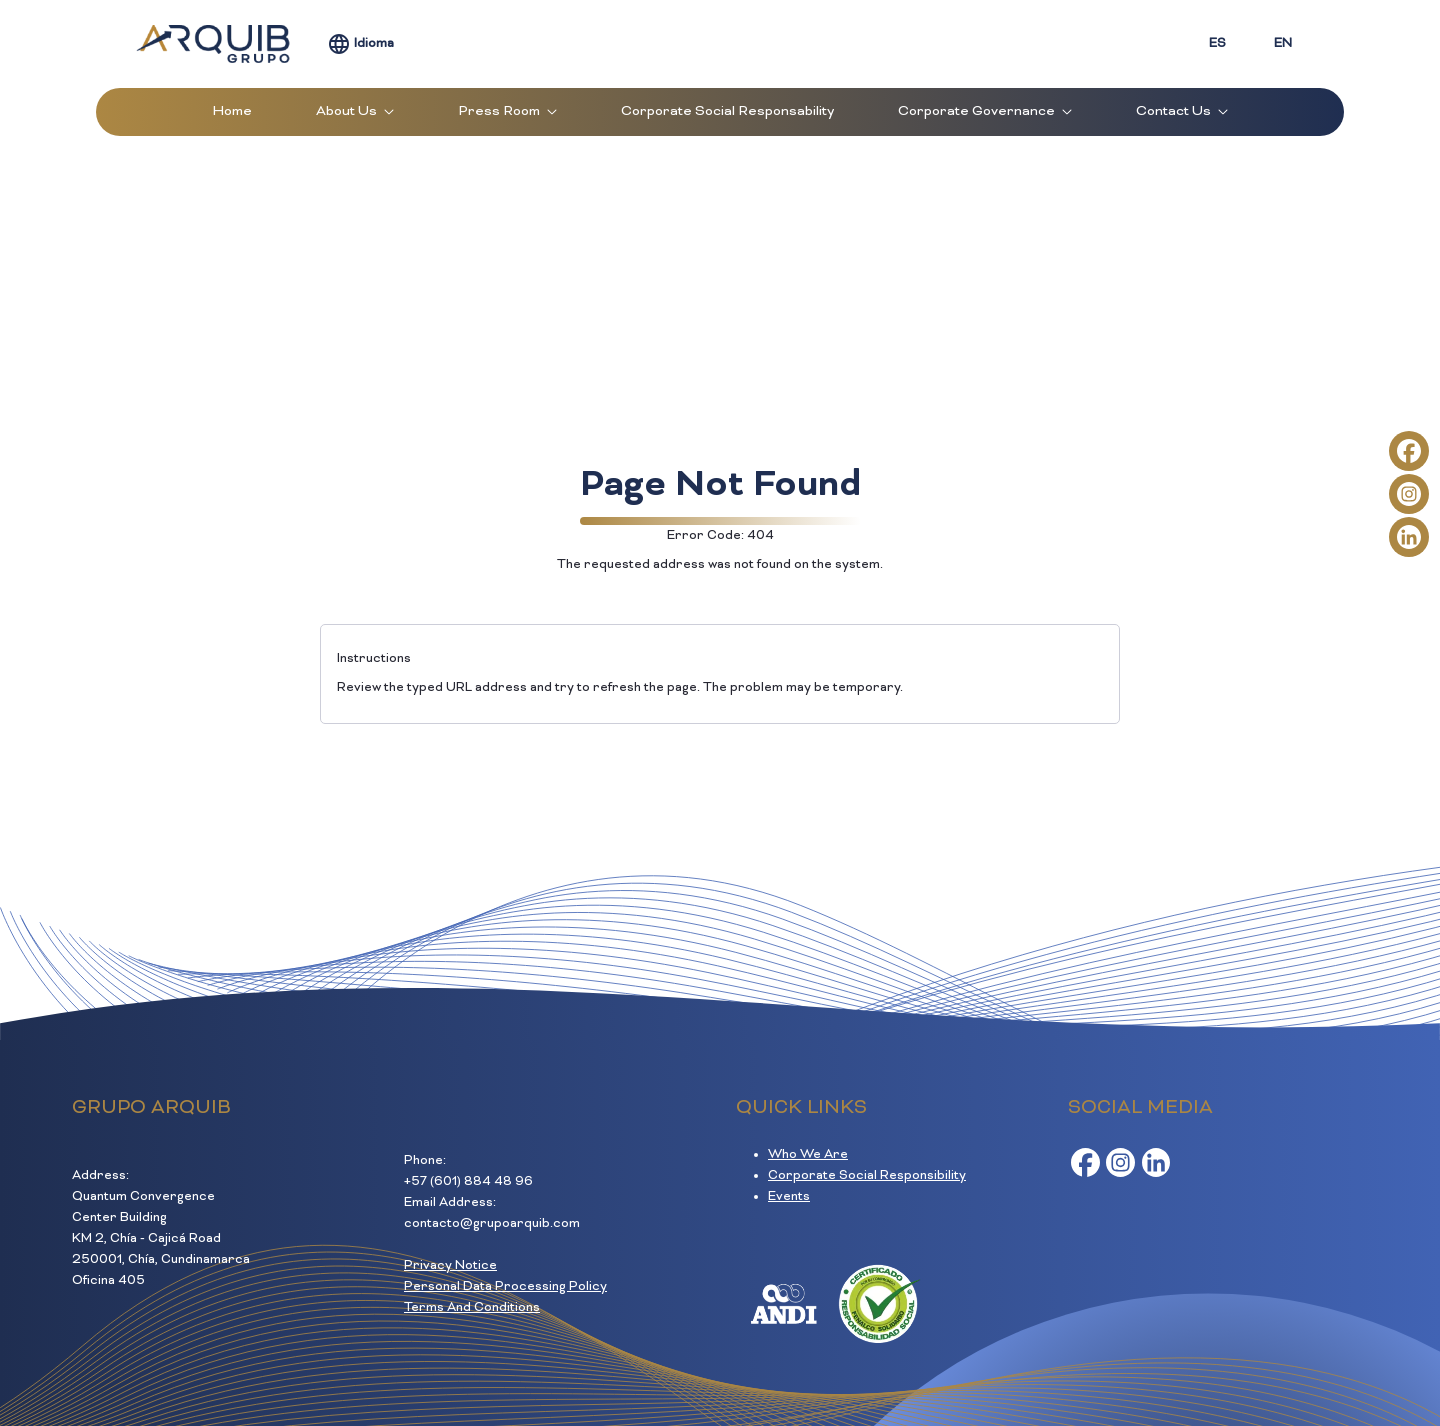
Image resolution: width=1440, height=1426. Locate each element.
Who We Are (808, 1155)
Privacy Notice (450, 1266)
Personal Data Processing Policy (505, 1287)
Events (789, 1197)
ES (1217, 44)
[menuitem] (232, 112)
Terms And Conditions (472, 1308)
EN (1283, 44)
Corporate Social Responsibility (867, 1176)
